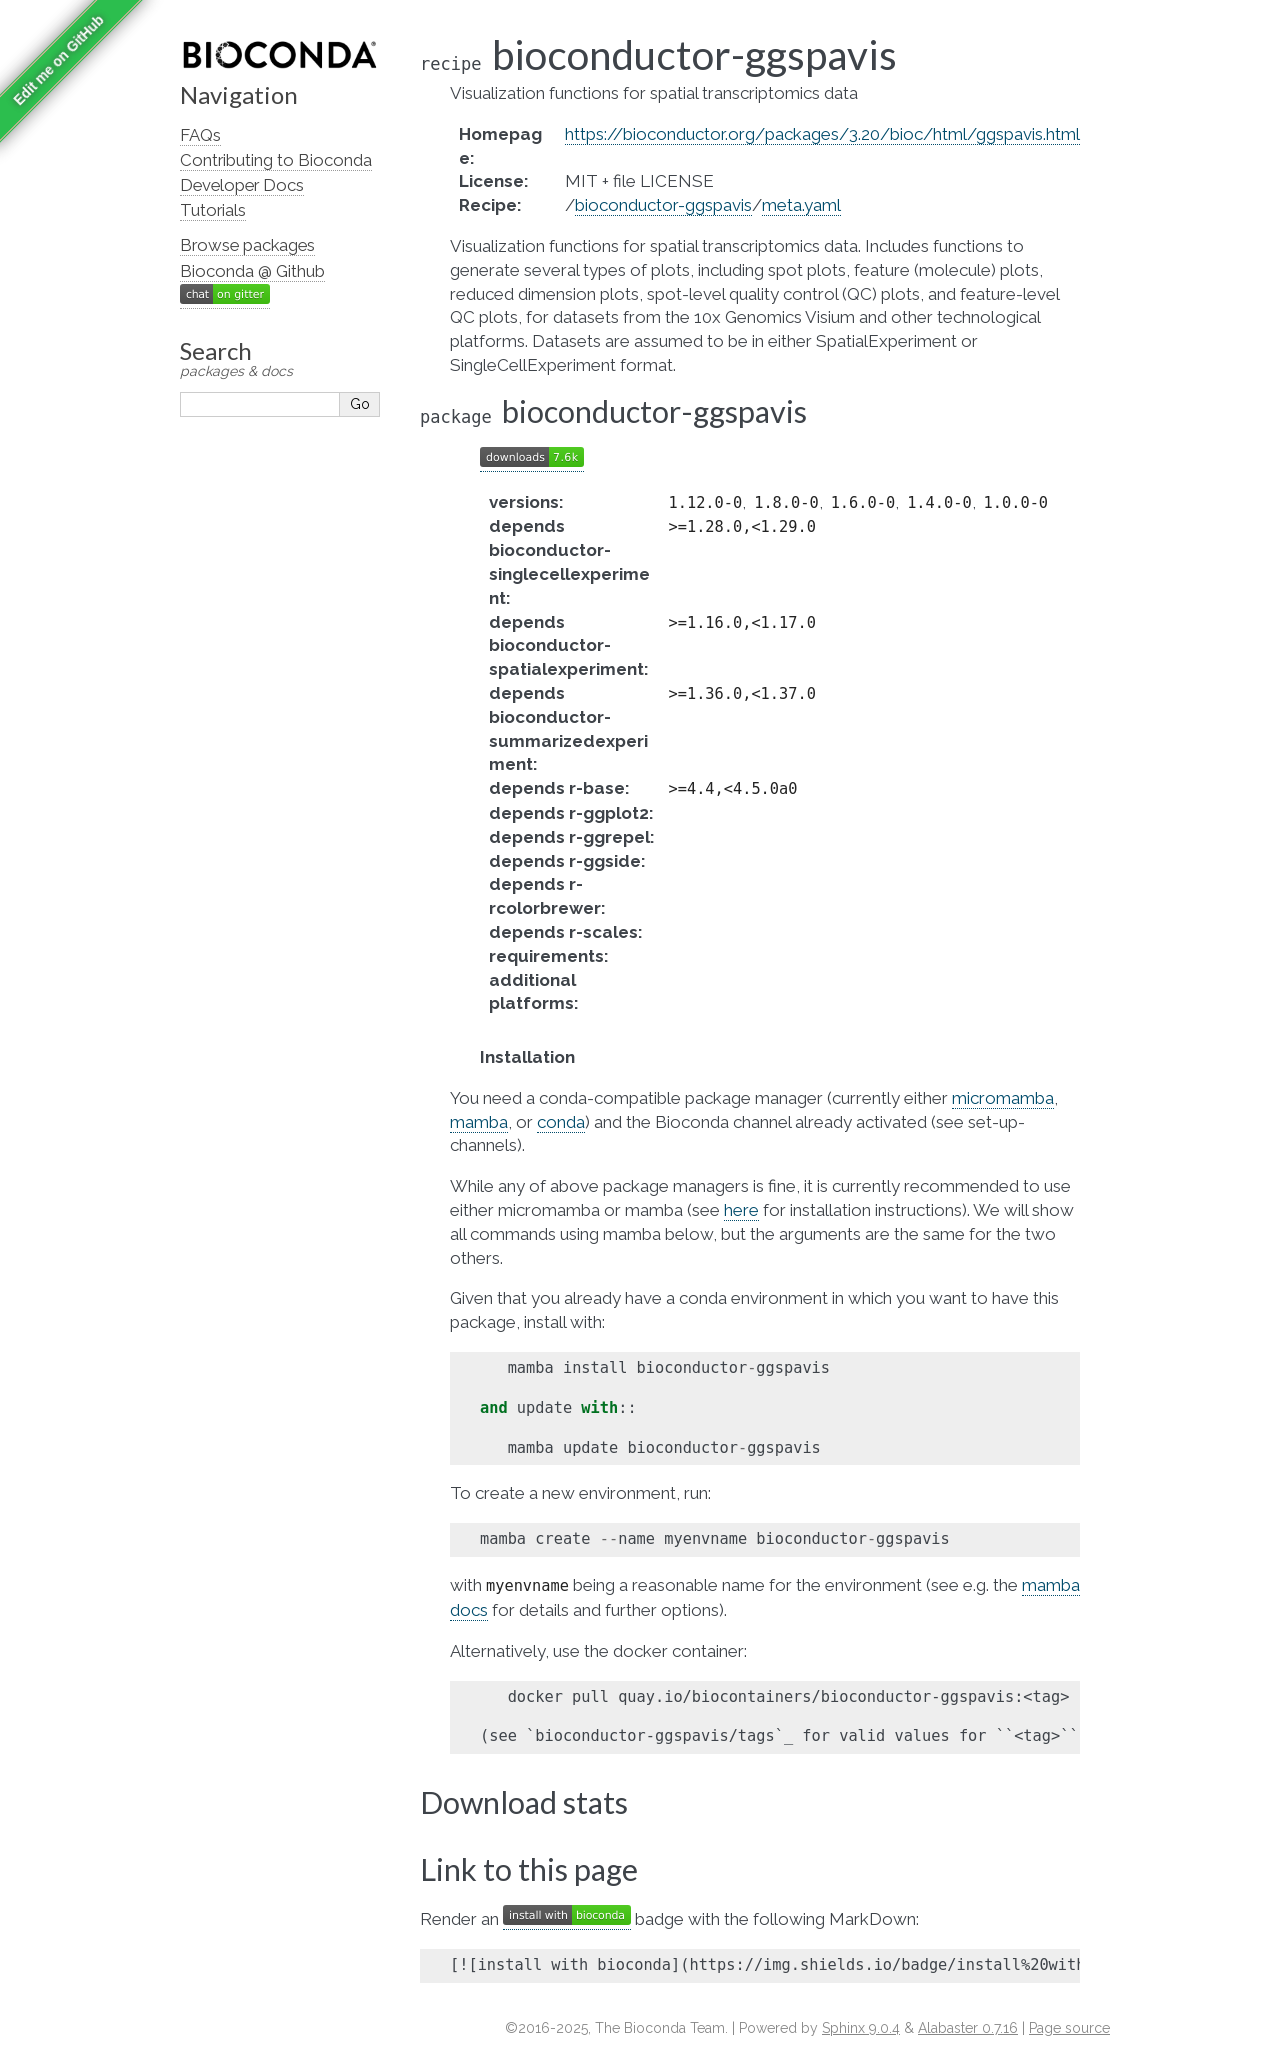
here (741, 1210)
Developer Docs (242, 185)
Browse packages (247, 245)
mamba (479, 1122)
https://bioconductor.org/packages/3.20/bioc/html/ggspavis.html (822, 134)
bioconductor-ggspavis (663, 205)
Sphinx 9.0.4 (861, 2028)
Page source (1069, 2028)
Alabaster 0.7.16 (968, 2028)
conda (561, 1122)
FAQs (200, 135)
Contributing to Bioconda (276, 160)
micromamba (1003, 1098)
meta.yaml (801, 205)
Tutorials (213, 210)
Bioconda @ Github (252, 271)
